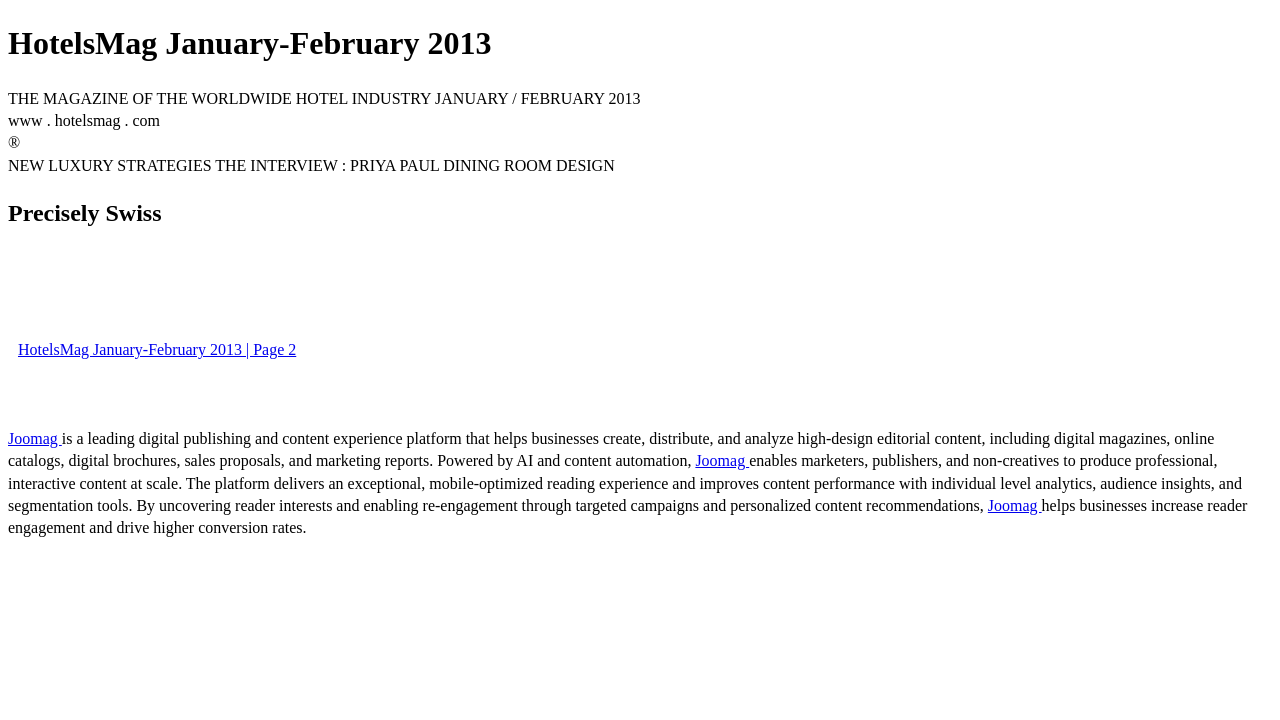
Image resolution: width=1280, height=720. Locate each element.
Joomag (35, 438)
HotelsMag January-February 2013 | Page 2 (157, 349)
